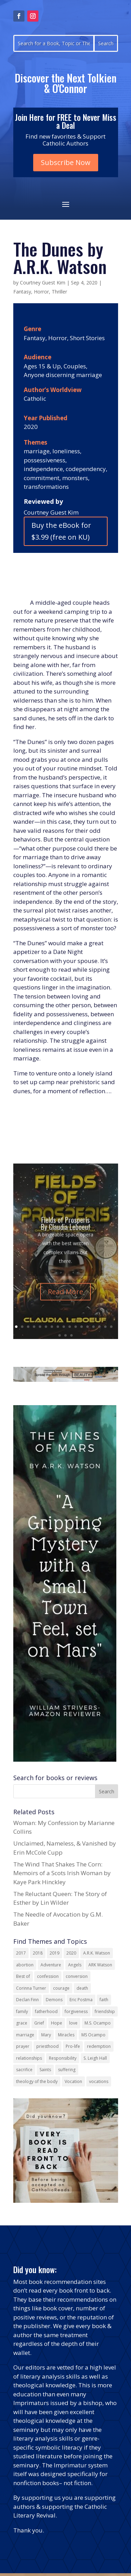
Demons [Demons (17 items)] (54, 2000)
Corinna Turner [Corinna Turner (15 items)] (31, 1988)
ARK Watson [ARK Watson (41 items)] (100, 1965)
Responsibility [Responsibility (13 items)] (63, 2058)
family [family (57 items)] (22, 2011)
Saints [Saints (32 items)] (45, 2070)
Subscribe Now (65, 162)
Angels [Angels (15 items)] (74, 1965)
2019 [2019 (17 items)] (54, 1953)
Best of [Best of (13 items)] (23, 1976)
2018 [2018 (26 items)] (38, 1953)
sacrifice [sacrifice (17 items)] (24, 2070)
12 (81, 1326)
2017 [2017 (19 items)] (21, 1953)
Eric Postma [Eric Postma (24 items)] (81, 2000)
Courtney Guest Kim (42, 282)
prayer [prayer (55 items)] (22, 2046)
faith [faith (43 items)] (104, 2000)
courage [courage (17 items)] (61, 1988)
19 (65, 1335)
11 (75, 1326)
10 (69, 1326)
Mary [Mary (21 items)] (46, 2035)
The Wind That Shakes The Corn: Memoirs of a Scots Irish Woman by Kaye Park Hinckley (62, 1873)
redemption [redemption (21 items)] (99, 2046)
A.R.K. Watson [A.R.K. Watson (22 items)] (96, 1953)
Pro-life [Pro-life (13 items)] (73, 2046)
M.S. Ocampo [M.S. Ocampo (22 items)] (98, 2023)
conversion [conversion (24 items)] (77, 1976)
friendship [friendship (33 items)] (105, 2011)
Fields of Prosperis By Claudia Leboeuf (65, 1232)
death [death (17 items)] (82, 1988)
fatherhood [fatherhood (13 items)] (46, 2011)
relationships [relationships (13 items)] (29, 2058)
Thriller (59, 291)
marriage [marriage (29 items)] (25, 2035)
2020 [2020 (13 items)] (71, 1953)
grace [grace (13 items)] (21, 2023)
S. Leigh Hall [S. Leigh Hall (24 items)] (95, 2058)
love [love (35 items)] (73, 2023)
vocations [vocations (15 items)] (98, 2081)
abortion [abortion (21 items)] (25, 1965)
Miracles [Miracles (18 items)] (66, 2035)
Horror (41, 291)
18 (59, 1335)
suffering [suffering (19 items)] (66, 2070)
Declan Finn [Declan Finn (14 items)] (27, 2000)
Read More (65, 1300)
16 (105, 1326)
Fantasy (22, 291)
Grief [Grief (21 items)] (39, 2023)
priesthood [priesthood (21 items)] (47, 2046)
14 (93, 1326)
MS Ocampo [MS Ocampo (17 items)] (93, 2035)
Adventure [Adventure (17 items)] (51, 1965)
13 (87, 1326)
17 (111, 1326)
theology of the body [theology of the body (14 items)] (37, 2081)
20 (71, 1335)
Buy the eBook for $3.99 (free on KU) (61, 531)
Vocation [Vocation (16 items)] (73, 2081)
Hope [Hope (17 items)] (56, 2023)
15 (99, 1326)
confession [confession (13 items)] (48, 1976)
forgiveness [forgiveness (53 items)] (76, 2011)
